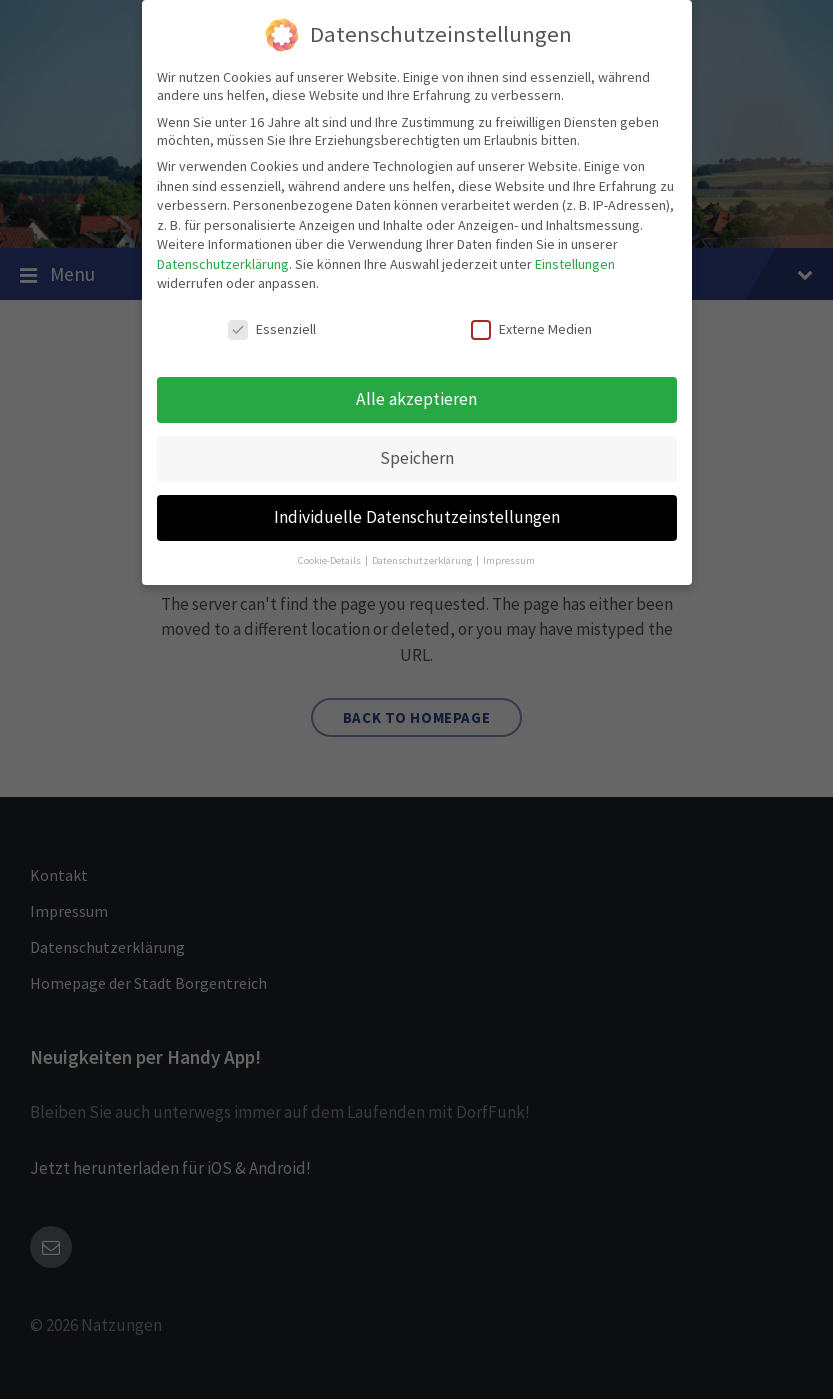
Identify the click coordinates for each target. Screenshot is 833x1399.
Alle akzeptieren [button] (416, 399)
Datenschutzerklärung (223, 264)
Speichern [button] (417, 458)
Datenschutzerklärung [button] (423, 560)
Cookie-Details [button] (330, 560)
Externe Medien (531, 329)
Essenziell (272, 329)
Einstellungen (575, 264)
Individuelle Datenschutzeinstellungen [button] (417, 517)
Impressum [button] (509, 560)
